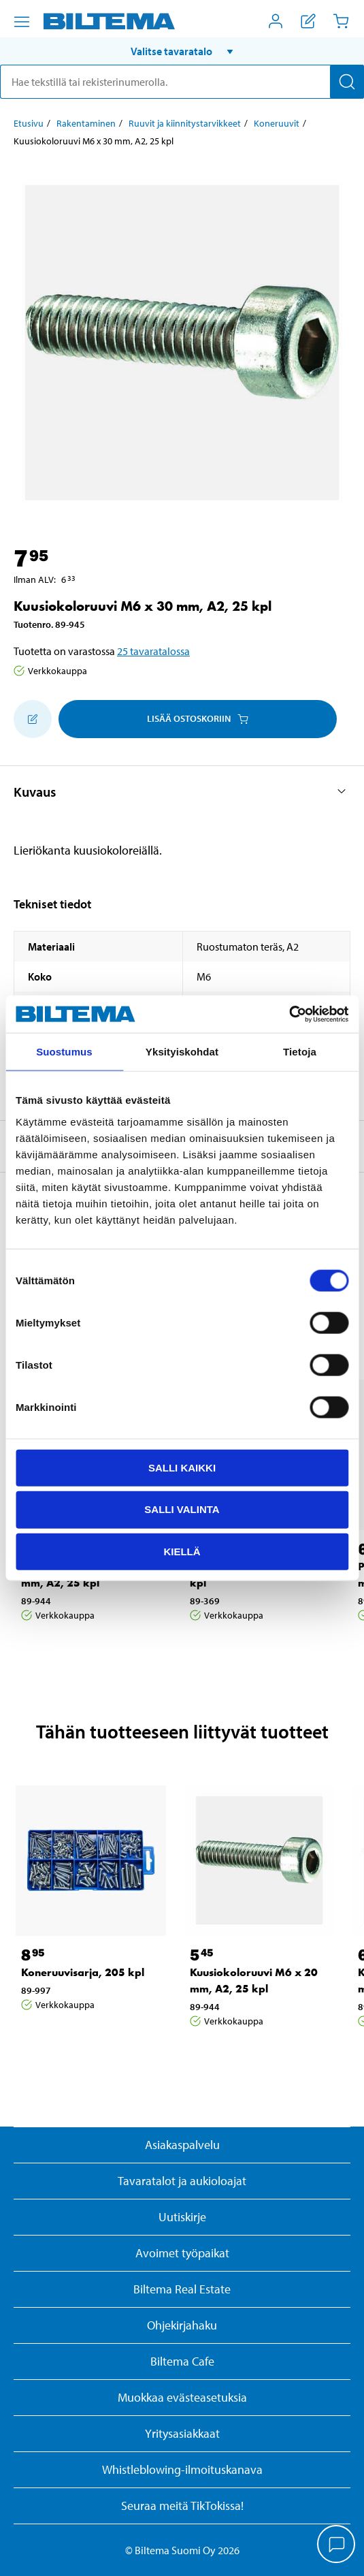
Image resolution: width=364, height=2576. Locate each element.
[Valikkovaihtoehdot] (22, 22)
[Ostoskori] (341, 21)
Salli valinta (181, 1509)
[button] (182, 51)
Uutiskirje (182, 2217)
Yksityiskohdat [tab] (182, 1052)
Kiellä (181, 1551)
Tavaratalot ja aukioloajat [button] (182, 2181)
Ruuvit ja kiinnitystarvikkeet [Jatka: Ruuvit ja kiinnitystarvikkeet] (185, 123)
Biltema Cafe (182, 2361)
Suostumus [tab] (64, 1052)
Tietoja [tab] (299, 1052)
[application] (337, 2545)
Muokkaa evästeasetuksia (182, 2397)
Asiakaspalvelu (182, 2144)
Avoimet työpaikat (182, 2253)
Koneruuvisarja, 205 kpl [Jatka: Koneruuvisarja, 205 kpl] (82, 1972)
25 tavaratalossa (153, 651)
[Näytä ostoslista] (308, 21)
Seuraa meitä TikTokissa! (182, 2505)
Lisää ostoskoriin (197, 718)
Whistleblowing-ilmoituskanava (182, 2469)
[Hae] (347, 82)
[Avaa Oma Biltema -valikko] (275, 21)
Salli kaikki (182, 1467)
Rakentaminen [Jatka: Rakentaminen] (86, 123)
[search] (182, 82)
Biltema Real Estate (182, 2289)
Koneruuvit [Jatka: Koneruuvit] (276, 123)
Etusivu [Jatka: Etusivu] (29, 123)
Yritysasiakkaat (182, 2433)
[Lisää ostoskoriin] (33, 719)
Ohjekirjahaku (182, 2325)
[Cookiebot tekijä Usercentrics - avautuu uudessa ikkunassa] (288, 1014)
